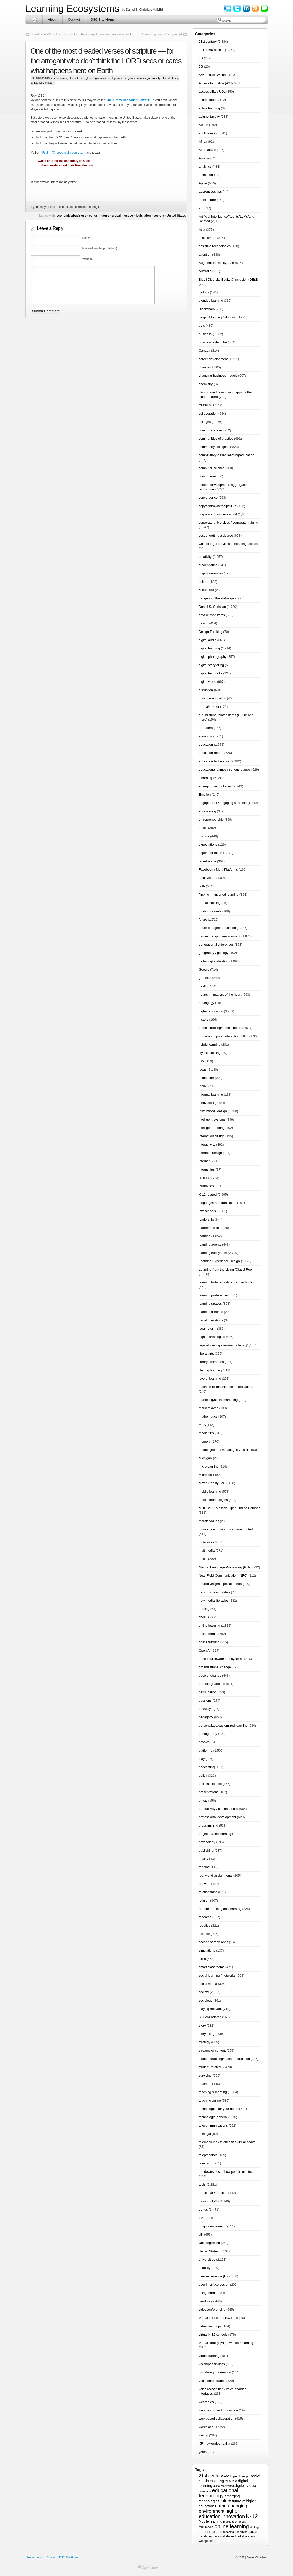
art (201, 208)
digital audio (207, 640)
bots (202, 325)
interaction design (212, 1136)
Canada (204, 350)
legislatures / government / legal (131, 78)
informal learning (211, 1094)
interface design (210, 1153)
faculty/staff (207, 878)
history (203, 1019)
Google (204, 969)
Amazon (205, 158)
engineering (207, 811)
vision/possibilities (212, 2364)
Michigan (205, 1458)
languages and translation (217, 1203)
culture (204, 582)
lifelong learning (210, 1370)
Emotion (205, 794)
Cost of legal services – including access (228, 544)
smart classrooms (212, 1967)
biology (204, 292)
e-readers (206, 728)
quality (203, 1859)
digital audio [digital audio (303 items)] (228, 2481)
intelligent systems (212, 1119)
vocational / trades (212, 2381)
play (202, 1759)
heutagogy (206, 1003)
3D (201, 58)
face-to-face (207, 861)
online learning (209, 1625)
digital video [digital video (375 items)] (245, 2485)
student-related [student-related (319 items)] (210, 2532)
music (203, 1559)
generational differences (216, 944)
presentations (209, 1792)
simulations (207, 1950)
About (53, 19)
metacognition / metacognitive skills (224, 1450)
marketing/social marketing (218, 1400)
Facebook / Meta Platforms (218, 869)
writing (203, 2435)
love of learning (210, 1378)
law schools (207, 1211)
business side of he (213, 342)
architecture (207, 200)
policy (203, 1775)
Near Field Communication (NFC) (223, 1575)
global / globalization (98, 78)
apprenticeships (210, 191)
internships (207, 1169)
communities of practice (216, 438)
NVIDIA (204, 1617)
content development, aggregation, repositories (224, 487)
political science (210, 1784)
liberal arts (206, 1353)
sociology (205, 2000)
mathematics (208, 1416)
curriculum (206, 590)
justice (128, 215)
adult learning (209, 133)
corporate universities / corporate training (228, 522)
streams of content (212, 2050)
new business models (214, 1592)
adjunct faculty (209, 116)
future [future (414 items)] (225, 2500)
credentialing (208, 565)
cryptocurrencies (211, 573)
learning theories (211, 1312)
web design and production (218, 2410)
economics (60, 78)
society (156, 78)
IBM (202, 1061)
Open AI (205, 1650)
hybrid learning (209, 1044)
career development (213, 359)
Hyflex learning (210, 1053)
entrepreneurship (211, 819)
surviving (205, 2075)
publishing (206, 1850)
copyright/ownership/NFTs (218, 506)
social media (208, 1984)
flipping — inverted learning (219, 894)
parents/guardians (212, 1684)
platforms (205, 1750)
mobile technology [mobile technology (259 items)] (234, 2521)
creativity (205, 557)
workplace (206, 2427)
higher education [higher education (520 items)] (219, 2513)
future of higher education (217, 928)
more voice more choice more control (226, 1529)
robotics (204, 1925)
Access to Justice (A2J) (216, 83)
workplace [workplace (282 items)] (206, 2541)
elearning (205, 778)
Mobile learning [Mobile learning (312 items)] (210, 2521)
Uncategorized (209, 2243)
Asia (202, 229)
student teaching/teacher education (224, 2059)
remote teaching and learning (220, 1909)
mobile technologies (213, 1500)
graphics (205, 978)
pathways (206, 1709)
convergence (208, 497)
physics (204, 1742)
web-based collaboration (216, 2418)
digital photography (213, 657)
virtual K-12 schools (213, 2334)
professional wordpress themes (148, 2567)
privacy (204, 1800)
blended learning (211, 300)
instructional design (213, 1111)
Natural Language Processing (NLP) (225, 1567)
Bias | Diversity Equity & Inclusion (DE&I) (228, 279)
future (80, 78)
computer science (212, 468)
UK (201, 2234)
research (205, 1917)
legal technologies (212, 1337)
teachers (205, 2084)
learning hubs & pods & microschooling (227, 1282)
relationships (208, 1892)
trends (203, 2209)
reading (204, 1867)
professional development (217, 1817)
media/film (206, 1433)
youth (203, 2452)
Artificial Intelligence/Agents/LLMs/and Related (226, 219)
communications (211, 430)
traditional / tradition (213, 2193)
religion (204, 1900)
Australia (205, 271)
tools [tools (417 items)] (252, 2531)
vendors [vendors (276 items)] (213, 2536)
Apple (203, 183)
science (204, 1934)
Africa (203, 141)
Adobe (203, 125)
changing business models (218, 375)
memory (205, 1441)
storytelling (207, 2034)
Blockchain (207, 309)
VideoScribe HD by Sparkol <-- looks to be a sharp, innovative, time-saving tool (81, 34)
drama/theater (209, 707)
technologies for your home (218, 2109)
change (204, 367)
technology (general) (214, 2117)
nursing (204, 1609)
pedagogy (206, 1717)
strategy (204, 2042)
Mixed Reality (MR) (213, 1483)
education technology (214, 761)
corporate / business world (218, 514)
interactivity (207, 1144)
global (116, 215)
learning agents (210, 1244)
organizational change (215, 1667)
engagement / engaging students (223, 803)
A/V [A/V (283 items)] (226, 2476)
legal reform (207, 1328)
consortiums (208, 476)
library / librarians (211, 1362)
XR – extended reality (214, 2443)
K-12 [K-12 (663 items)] (252, 2516)
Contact (74, 19)
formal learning (210, 903)
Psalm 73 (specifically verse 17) (63, 152)
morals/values (209, 1521)
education (206, 744)
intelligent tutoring (212, 1128)
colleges (205, 422)
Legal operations (211, 1320)
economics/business (71, 215)
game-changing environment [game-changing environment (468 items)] (223, 2508)
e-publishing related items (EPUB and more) (226, 717)
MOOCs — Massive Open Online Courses (229, 1508)
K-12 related (208, 1194)
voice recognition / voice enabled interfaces (223, 2391)
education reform (211, 753)
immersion (206, 1078)
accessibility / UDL (212, 91)
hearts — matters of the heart (220, 994)
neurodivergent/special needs (220, 1584)
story (202, 2025)
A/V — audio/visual (213, 75)
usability (205, 2268)
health (203, 986)
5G (201, 66)
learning (204, 1236)
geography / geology (214, 953)
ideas (203, 1069)
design (203, 623)
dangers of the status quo (217, 598)
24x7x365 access (211, 50)
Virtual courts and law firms (218, 2318)
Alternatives (207, 150)
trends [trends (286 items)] (203, 2536)
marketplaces (208, 1408)
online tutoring (209, 1642)
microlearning (209, 1466)
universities (207, 2259)
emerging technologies (215, 786)
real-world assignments (216, 1875)
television (205, 2163)
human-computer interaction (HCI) (224, 1036)
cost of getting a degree (216, 535)
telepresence (208, 2155)
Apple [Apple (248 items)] (233, 2476)
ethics (72, 78)
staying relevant (210, 2009)
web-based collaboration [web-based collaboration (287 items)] (237, 2536)
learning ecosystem (213, 1253)
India (202, 1086)
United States (170, 78)
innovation (206, 1103)
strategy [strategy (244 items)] (254, 2527)
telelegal (205, 2134)
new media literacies (214, 1600)
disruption (206, 690)
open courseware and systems (221, 1659)
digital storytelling (211, 665)
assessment (207, 238)
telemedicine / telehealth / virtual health (227, 2142)
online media (208, 1634)
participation (208, 1692)
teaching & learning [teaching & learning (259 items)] (235, 2531)
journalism (206, 1186)
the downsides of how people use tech (226, 2172)
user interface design (214, 2284)
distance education (212, 698)
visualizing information (215, 2372)
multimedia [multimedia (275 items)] (206, 2527)
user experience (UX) (214, 2276)
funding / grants (210, 911)
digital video (207, 682)
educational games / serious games (225, 769)
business (205, 334)
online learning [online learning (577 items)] (231, 2526)
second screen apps (213, 1942)
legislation (143, 215)
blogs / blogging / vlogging (218, 317)
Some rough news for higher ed (162, 34)
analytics (205, 166)
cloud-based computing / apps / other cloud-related (226, 394)
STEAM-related (210, 2017)
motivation (206, 1542)
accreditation (208, 100)
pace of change (210, 1675)
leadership (206, 1219)
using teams (208, 2293)
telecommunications (213, 2125)
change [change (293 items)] (243, 2476)
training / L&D (209, 2201)
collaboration (208, 413)
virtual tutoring (209, 2356)
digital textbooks (210, 673)
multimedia (207, 1550)
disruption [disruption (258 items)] (205, 2491)
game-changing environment (220, 936)
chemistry (206, 384)
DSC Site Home (103, 19)
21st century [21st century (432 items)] (211, 2475)
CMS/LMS (206, 405)
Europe (204, 836)
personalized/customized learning (223, 1725)
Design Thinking (210, 632)
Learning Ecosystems (72, 8)
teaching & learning (213, 2092)
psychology (207, 1842)
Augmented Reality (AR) (216, 263)
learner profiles (210, 1228)
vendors (204, 2301)
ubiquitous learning (212, 2226)
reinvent (204, 1884)
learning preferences (214, 1295)
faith (202, 886)
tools (202, 2184)
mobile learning (210, 1491)
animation (206, 175)
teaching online (210, 2100)
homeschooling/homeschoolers (221, 1028)
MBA (202, 1425)
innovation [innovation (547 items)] (233, 2516)
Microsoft (205, 1475)
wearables (206, 2402)
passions (205, 1700)
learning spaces (210, 1303)
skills (202, 1959)
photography (208, 1734)
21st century (208, 41)
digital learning (209, 648)
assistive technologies (215, 246)
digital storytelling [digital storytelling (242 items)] (223, 2485)
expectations (208, 844)
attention (205, 254)
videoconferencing (212, 2309)
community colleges (213, 447)
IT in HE (205, 1178)
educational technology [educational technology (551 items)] (218, 2493)
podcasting (207, 1767)
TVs (202, 2218)
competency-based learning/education (226, 455)
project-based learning (215, 1834)
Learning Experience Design (219, 1261)
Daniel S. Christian (212, 607)
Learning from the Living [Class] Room (227, 1269)
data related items (212, 615)
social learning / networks (217, 1975)
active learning (209, 108)
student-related (210, 2067)
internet (204, 1161)
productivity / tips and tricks (218, 1809)
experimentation (210, 853)
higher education (211, 1011)
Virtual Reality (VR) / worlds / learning (226, 2343)
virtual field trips (210, 2326)
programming (208, 1825)
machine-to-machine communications (226, 1387)
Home (31, 2557)
